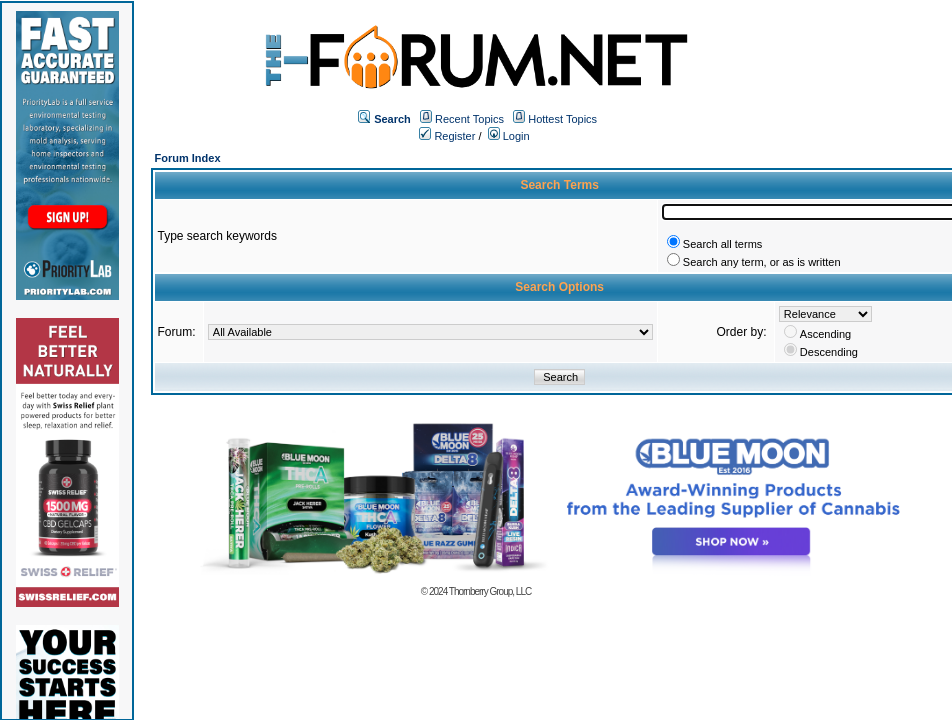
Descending (829, 352)
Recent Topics (469, 119)
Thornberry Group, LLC (490, 591)
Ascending (825, 334)
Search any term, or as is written (762, 262)
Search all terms (722, 244)
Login (509, 136)
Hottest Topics (562, 119)
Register (447, 136)
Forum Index (188, 158)
